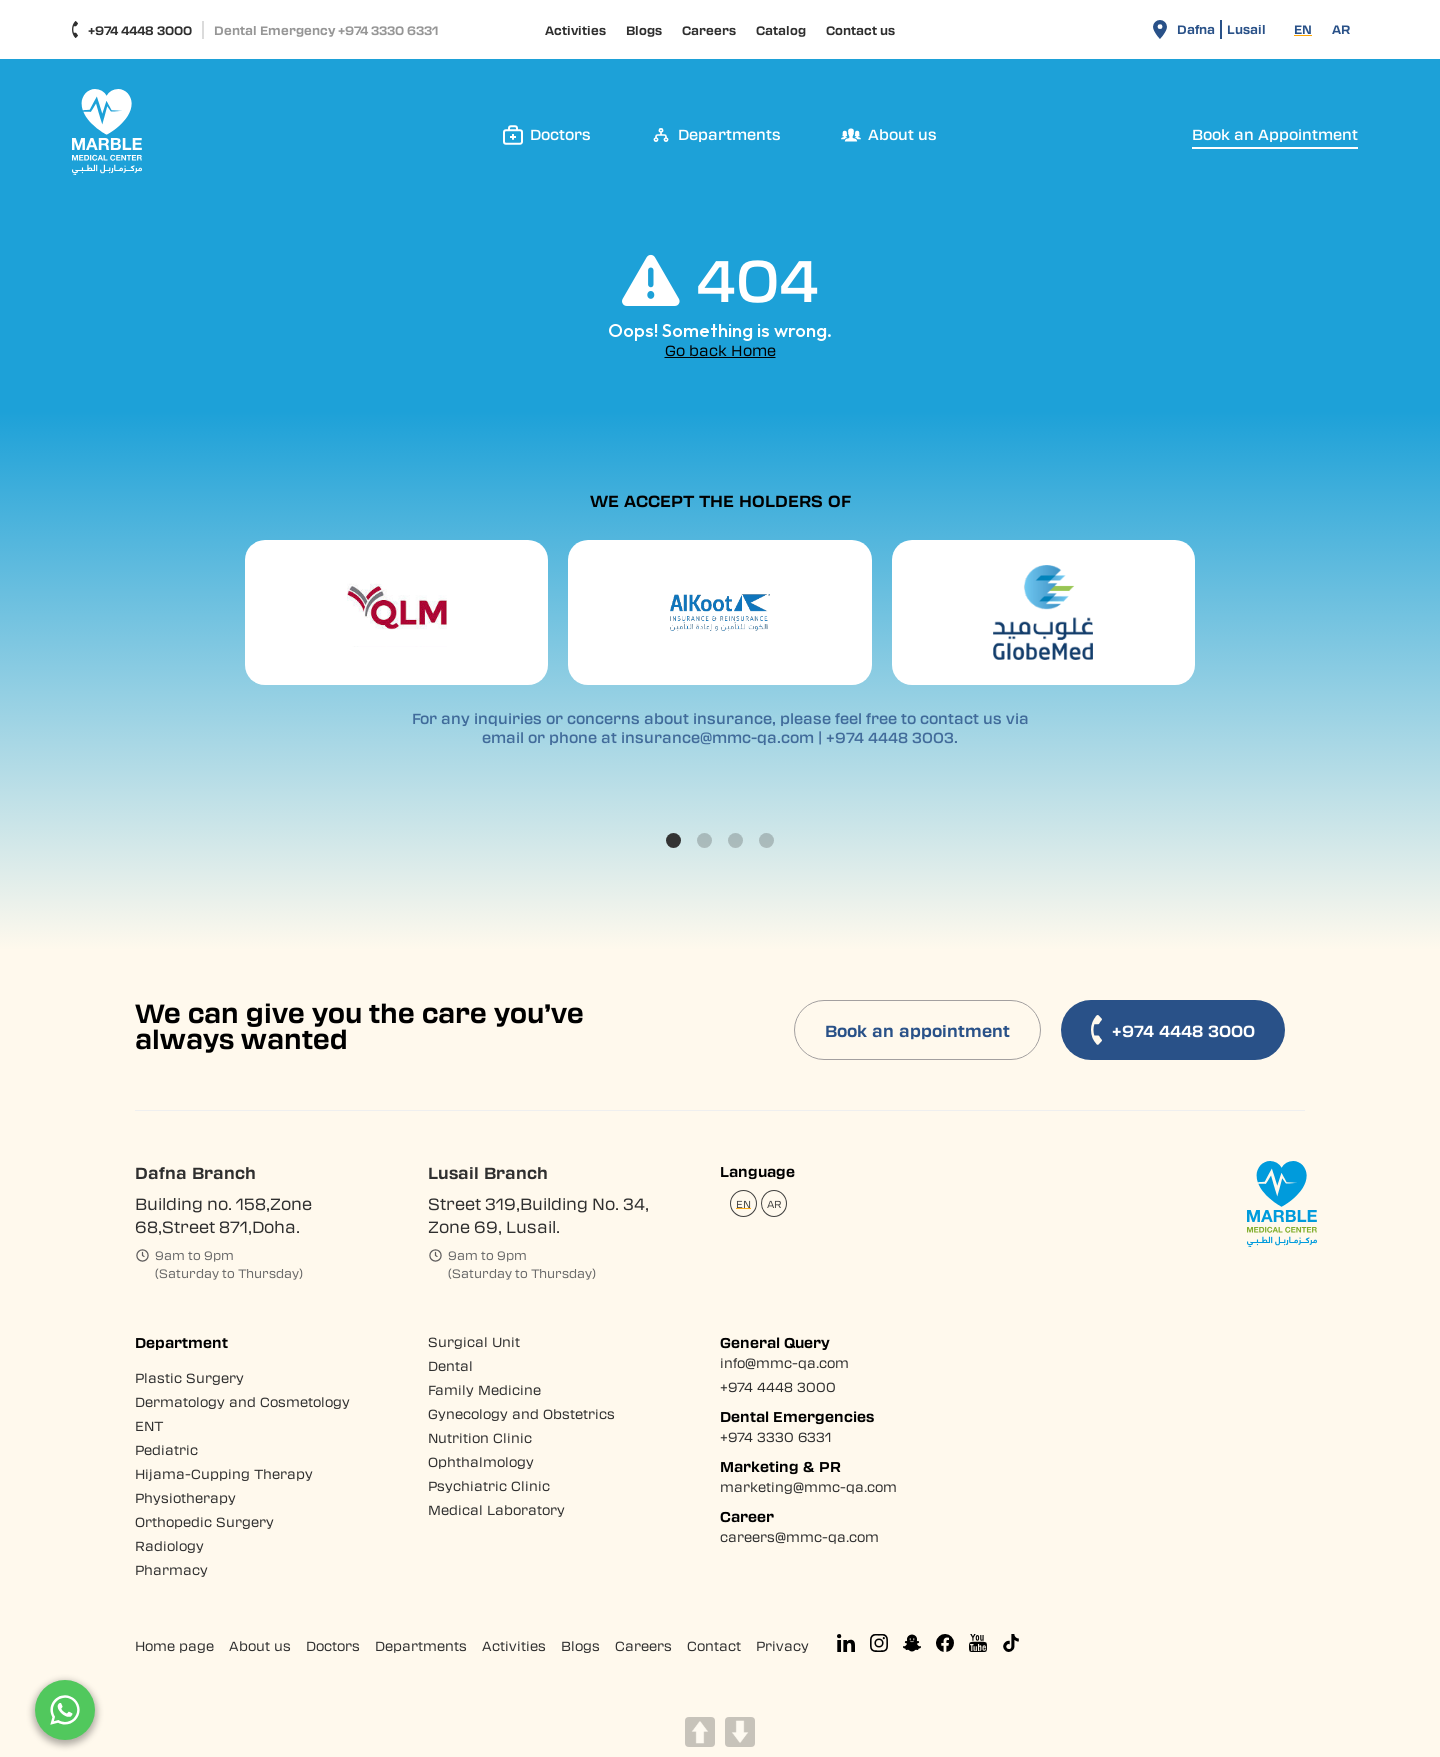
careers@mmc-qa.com (799, 1536)
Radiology (169, 1545)
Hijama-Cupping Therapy (224, 1473)
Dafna (1196, 29)
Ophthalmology (481, 1461)
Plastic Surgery (189, 1377)
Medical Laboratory (496, 1509)
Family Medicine (484, 1389)
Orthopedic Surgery (204, 1521)
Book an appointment (917, 1030)
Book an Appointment (1275, 134)
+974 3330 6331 (775, 1436)
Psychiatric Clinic (489, 1485)
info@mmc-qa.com (784, 1362)
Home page (174, 1645)
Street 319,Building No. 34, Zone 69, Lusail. (538, 1215)
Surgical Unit (474, 1341)
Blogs (644, 30)
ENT (149, 1425)
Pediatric (166, 1449)
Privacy (782, 1645)
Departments (421, 1645)
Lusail (1246, 29)
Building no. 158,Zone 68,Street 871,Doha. (223, 1215)
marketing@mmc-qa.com (808, 1486)
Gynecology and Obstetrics (521, 1413)
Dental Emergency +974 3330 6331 (326, 30)
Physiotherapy (185, 1497)
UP (700, 1732)
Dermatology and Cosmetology (242, 1401)
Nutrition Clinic (480, 1437)
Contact (714, 1645)
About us (260, 1645)
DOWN (740, 1732)
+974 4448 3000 (132, 30)
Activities (575, 30)
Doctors (333, 1645)
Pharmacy (171, 1569)
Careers (709, 30)
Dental (450, 1365)
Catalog (781, 30)
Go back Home (720, 350)
